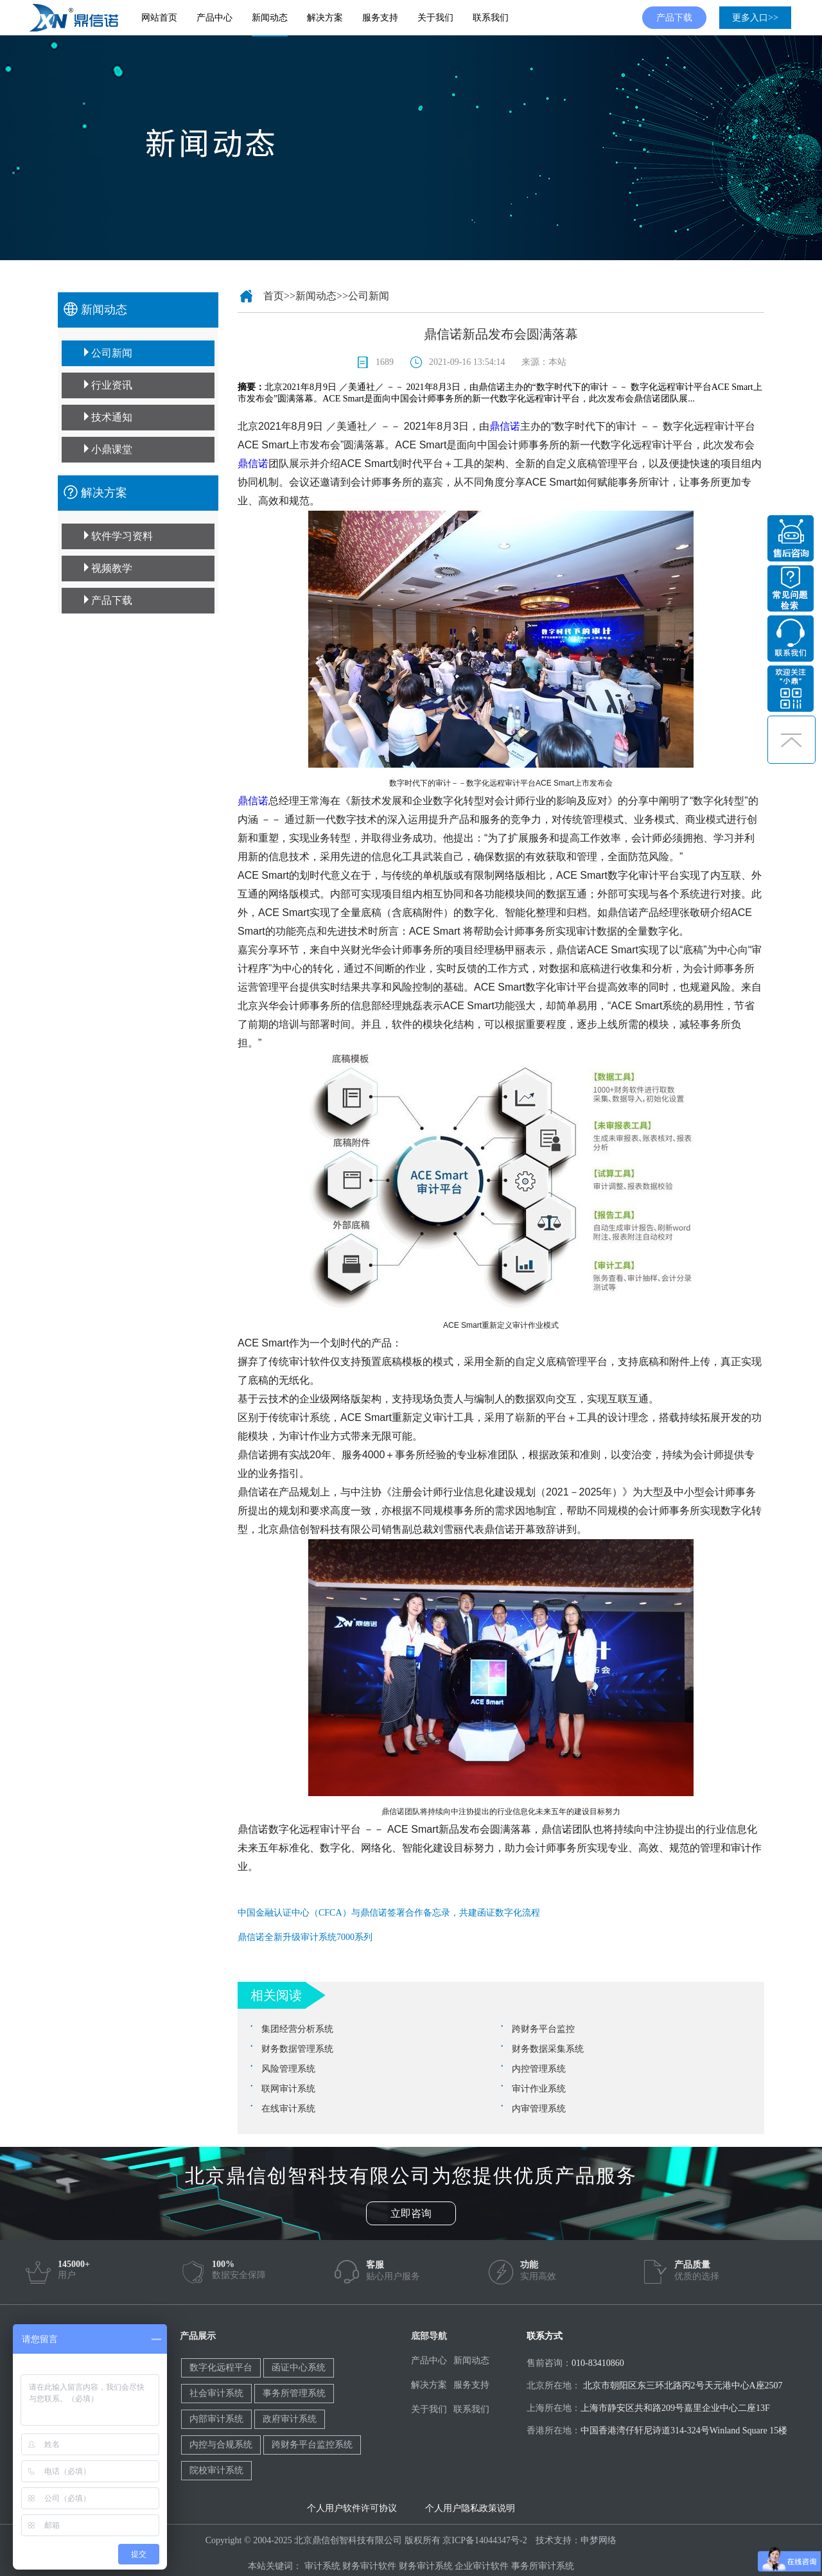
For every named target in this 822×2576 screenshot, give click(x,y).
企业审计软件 (482, 2566)
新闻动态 (270, 17)
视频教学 (111, 568)
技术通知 (111, 417)
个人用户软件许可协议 (352, 2508)
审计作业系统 (539, 2089)
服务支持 (380, 17)
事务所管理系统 (294, 2393)
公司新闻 (111, 353)
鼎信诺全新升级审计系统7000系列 (305, 1937)
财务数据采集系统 (548, 2049)
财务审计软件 (369, 2566)
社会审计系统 (216, 2393)
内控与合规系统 (220, 2444)
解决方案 (325, 17)
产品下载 (674, 17)
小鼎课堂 (111, 449)
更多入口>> (755, 17)
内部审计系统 (216, 2419)
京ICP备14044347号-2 (484, 2540)
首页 (273, 295)
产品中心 (214, 17)
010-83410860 (598, 2363)
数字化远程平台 (220, 2367)
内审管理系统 (539, 2108)
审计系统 (322, 2566)
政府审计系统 (290, 2419)
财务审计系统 (426, 2566)
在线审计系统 (288, 2108)
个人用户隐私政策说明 (470, 2508)
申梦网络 (598, 2540)
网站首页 (159, 17)
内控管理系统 (539, 2069)
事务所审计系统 (542, 2566)
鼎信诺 (504, 426)
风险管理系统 (288, 2069)
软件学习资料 (122, 536)
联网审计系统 (288, 2089)
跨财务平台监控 (543, 2029)
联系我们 (491, 17)
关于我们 (435, 17)
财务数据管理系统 (297, 2049)
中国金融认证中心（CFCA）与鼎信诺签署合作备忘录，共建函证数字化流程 (389, 1913)
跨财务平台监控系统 (312, 2444)
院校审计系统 (216, 2470)
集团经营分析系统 (297, 2029)
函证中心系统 (299, 2367)
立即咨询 (411, 2213)
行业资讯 (111, 385)
